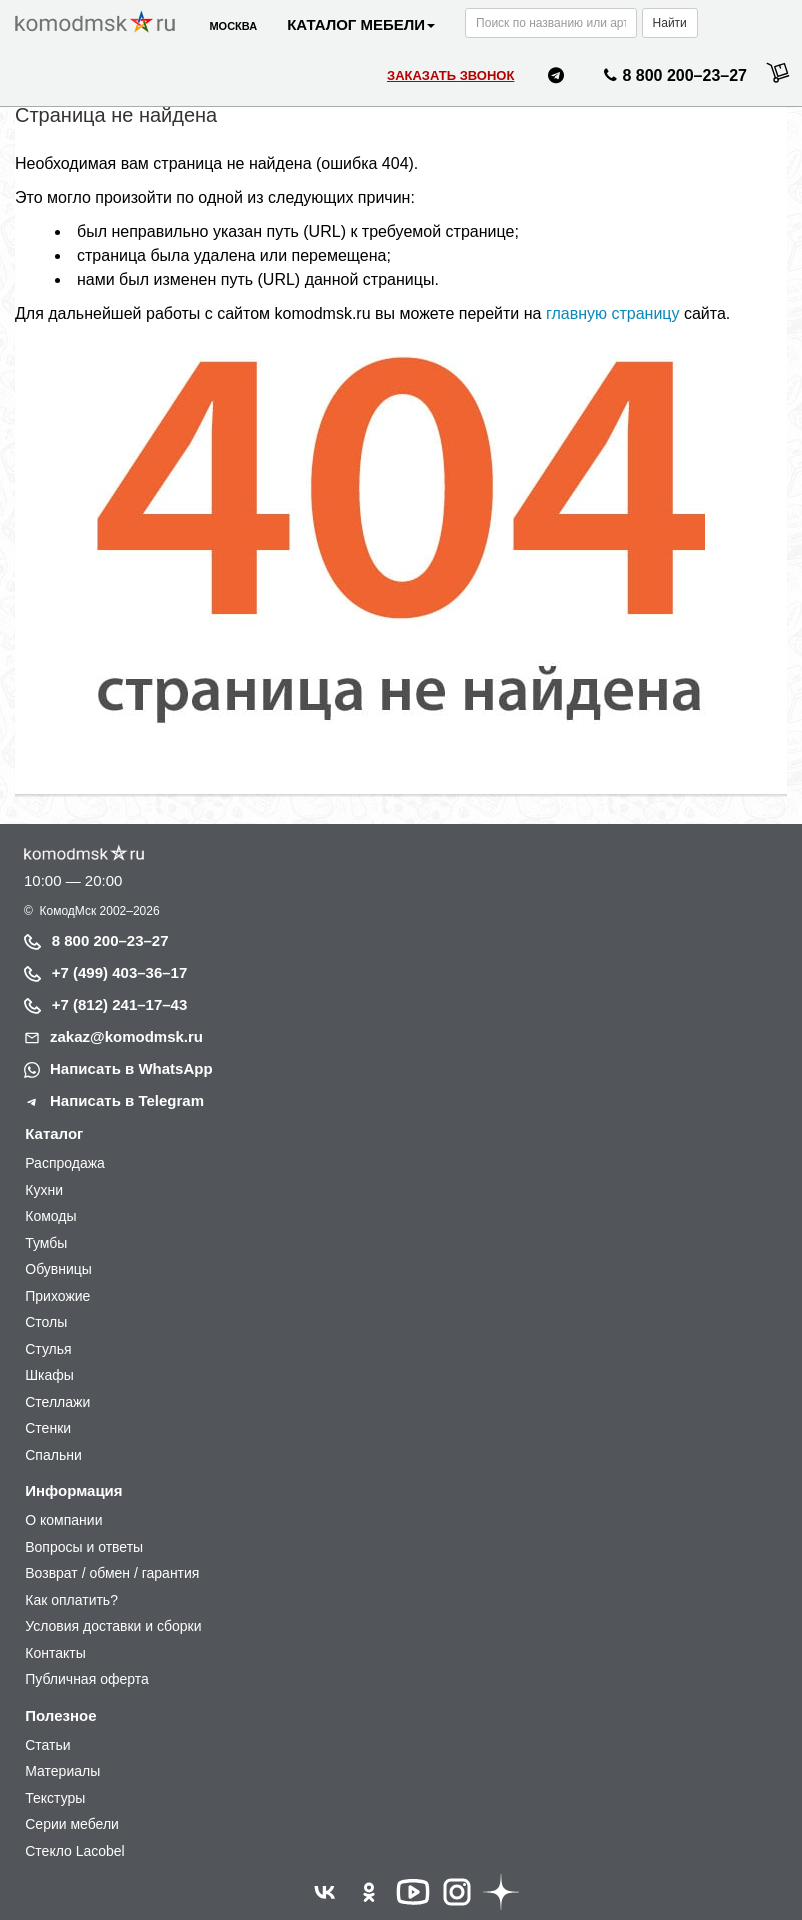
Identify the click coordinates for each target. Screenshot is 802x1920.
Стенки (48, 1428)
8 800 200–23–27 (110, 940)
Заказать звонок (450, 75)
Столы (46, 1322)
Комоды (50, 1216)
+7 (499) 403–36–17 (120, 972)
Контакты (55, 1653)
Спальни (53, 1455)
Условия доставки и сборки (113, 1626)
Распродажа (65, 1163)
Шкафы (49, 1375)
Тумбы (46, 1243)
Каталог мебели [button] (361, 24)
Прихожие (57, 1296)
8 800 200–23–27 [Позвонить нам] (672, 79)
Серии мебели (72, 1824)
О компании (63, 1520)
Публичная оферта (87, 1679)
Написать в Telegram (127, 1100)
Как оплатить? (71, 1600)
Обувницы (58, 1269)
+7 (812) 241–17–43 (120, 1004)
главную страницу (613, 313)
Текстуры (55, 1798)
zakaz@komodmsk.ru (126, 1036)
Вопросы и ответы (84, 1547)
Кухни (44, 1190)
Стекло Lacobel (74, 1851)
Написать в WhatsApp (131, 1068)
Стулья (48, 1349)
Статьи (47, 1745)
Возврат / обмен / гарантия (112, 1573)
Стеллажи (57, 1402)
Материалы (62, 1771)
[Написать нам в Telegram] (556, 78)
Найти (670, 23)
